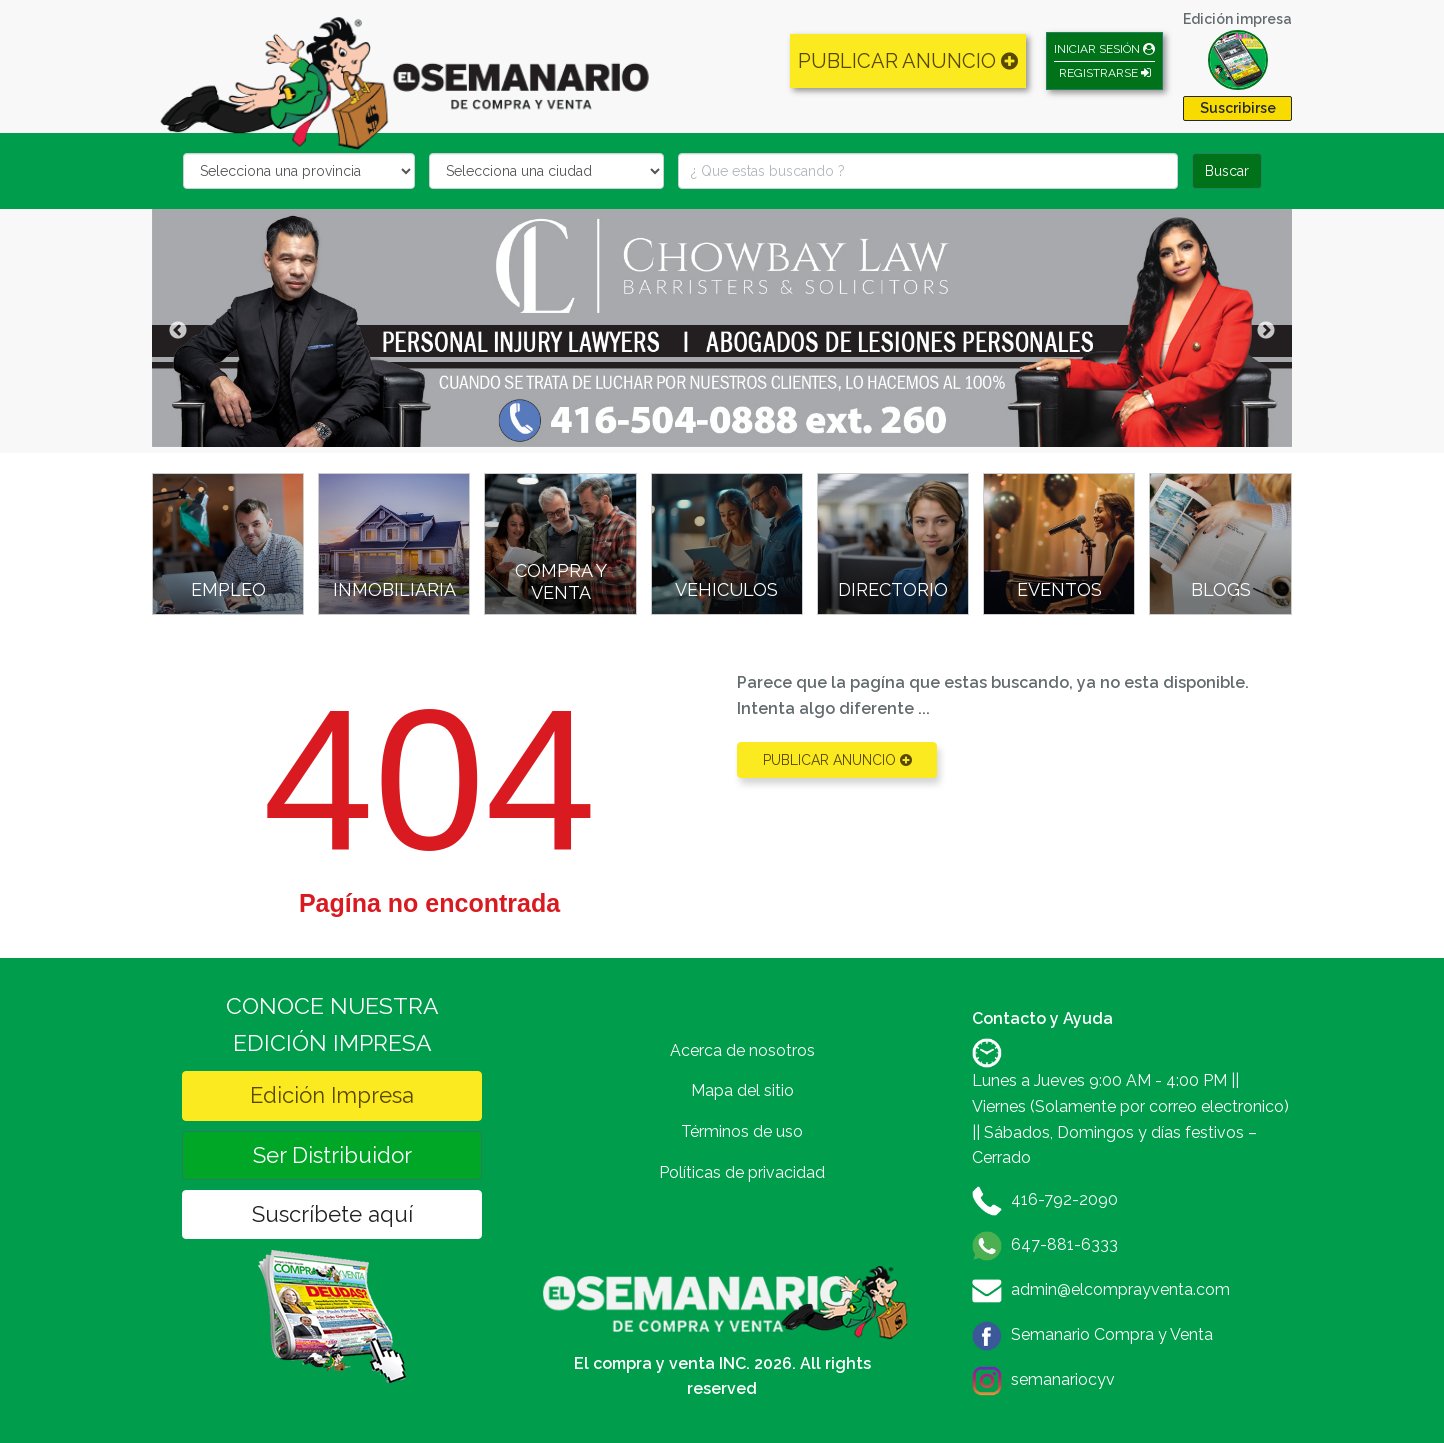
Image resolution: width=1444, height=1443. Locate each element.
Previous (178, 331)
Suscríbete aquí (332, 1214)
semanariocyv (1063, 1379)
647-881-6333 (1064, 1244)
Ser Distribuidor (332, 1155)
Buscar (1227, 171)
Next (1266, 331)
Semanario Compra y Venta (1112, 1334)
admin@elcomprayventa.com (1120, 1289)
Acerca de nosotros (742, 1050)
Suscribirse (1238, 108)
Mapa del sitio (742, 1090)
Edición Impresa (332, 1095)
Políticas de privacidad (742, 1172)
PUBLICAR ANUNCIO (908, 61)
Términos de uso (742, 1131)
